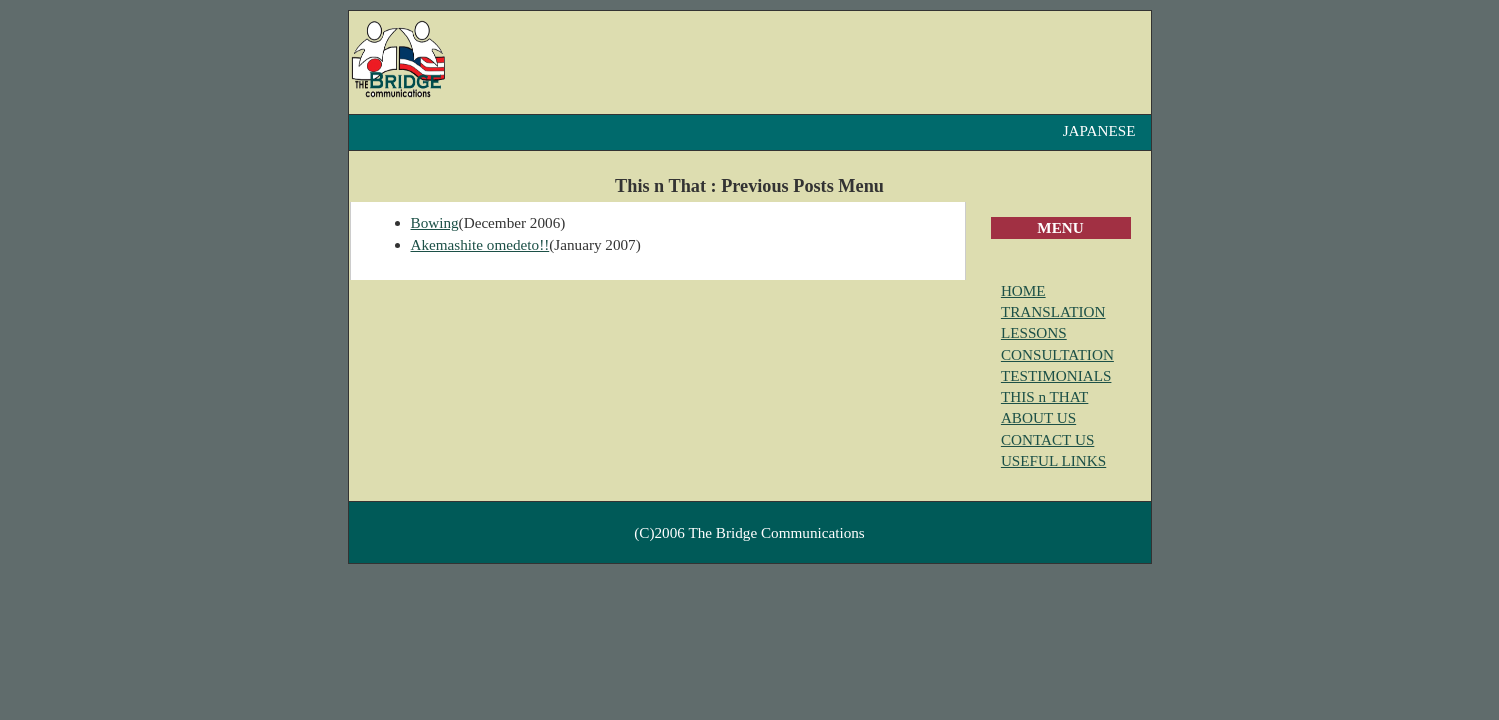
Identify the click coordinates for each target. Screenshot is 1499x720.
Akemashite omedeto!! (480, 244)
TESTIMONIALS (1056, 375)
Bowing (435, 222)
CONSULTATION (1057, 354)
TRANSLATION (1053, 311)
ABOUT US (1038, 417)
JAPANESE (1099, 130)
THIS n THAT (1044, 396)
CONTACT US (1047, 439)
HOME (1023, 290)
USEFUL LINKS (1053, 460)
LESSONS (1034, 332)
